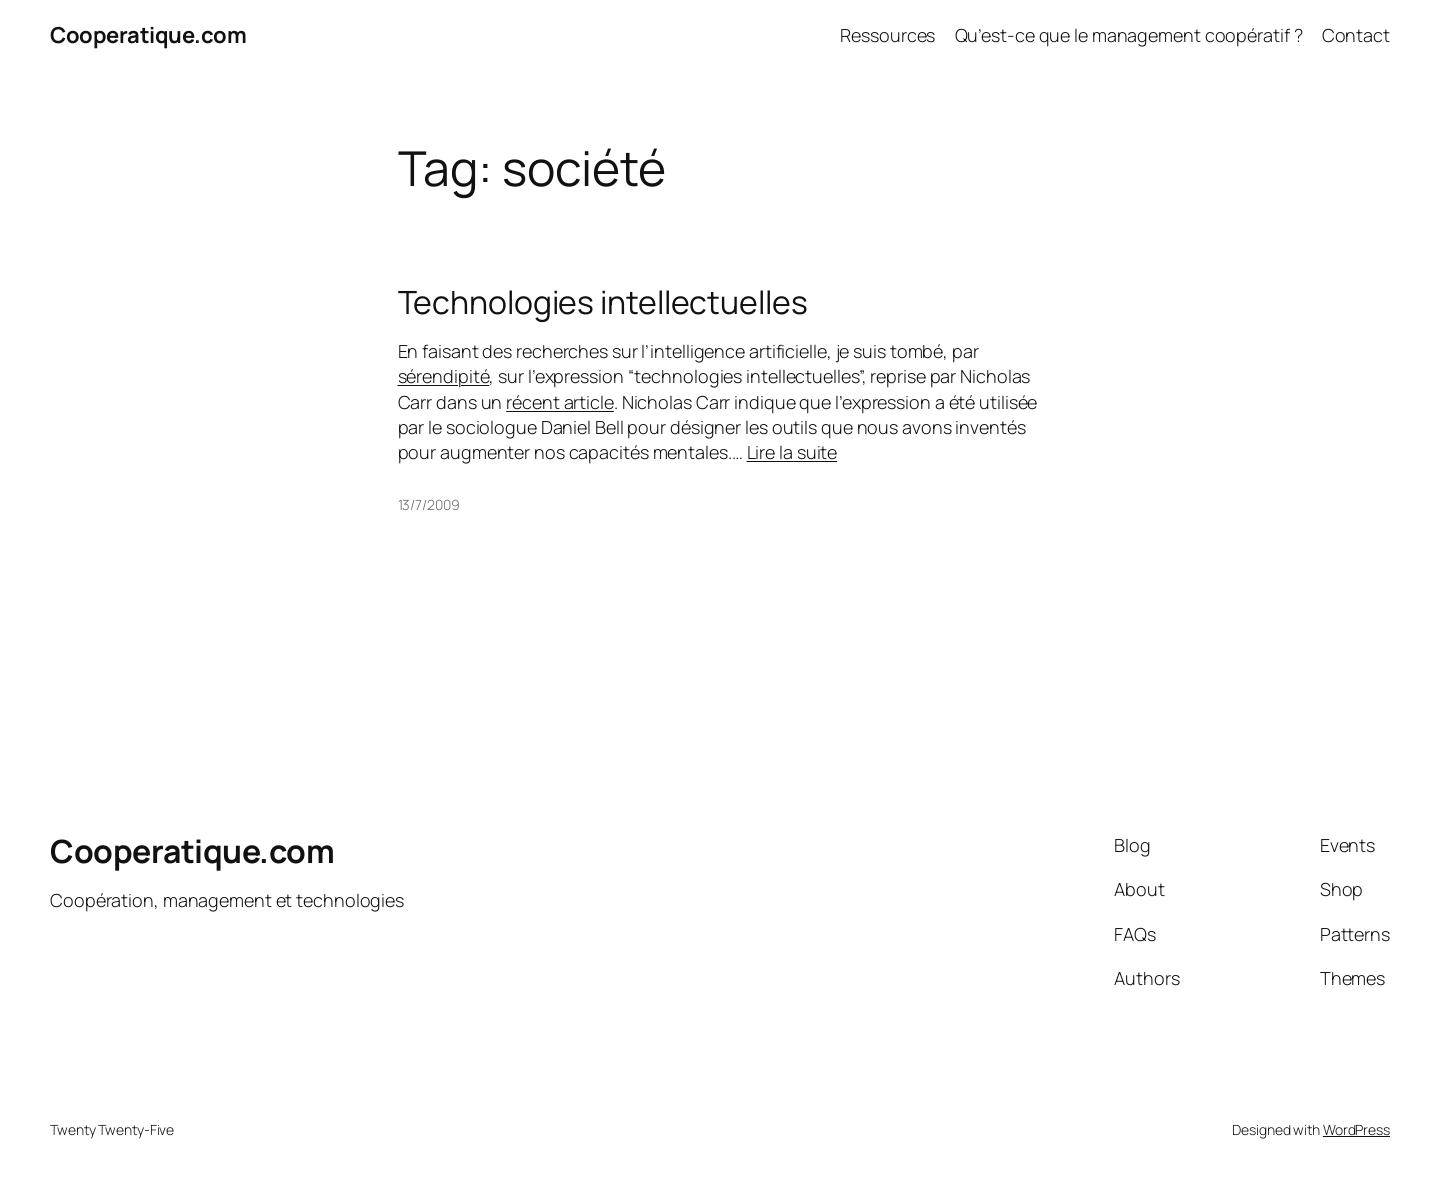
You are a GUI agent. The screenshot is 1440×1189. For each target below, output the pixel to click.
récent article (560, 402)
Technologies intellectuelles (603, 302)
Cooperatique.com (148, 35)
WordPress (1356, 1129)
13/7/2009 (429, 504)
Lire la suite (792, 452)
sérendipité (444, 376)
